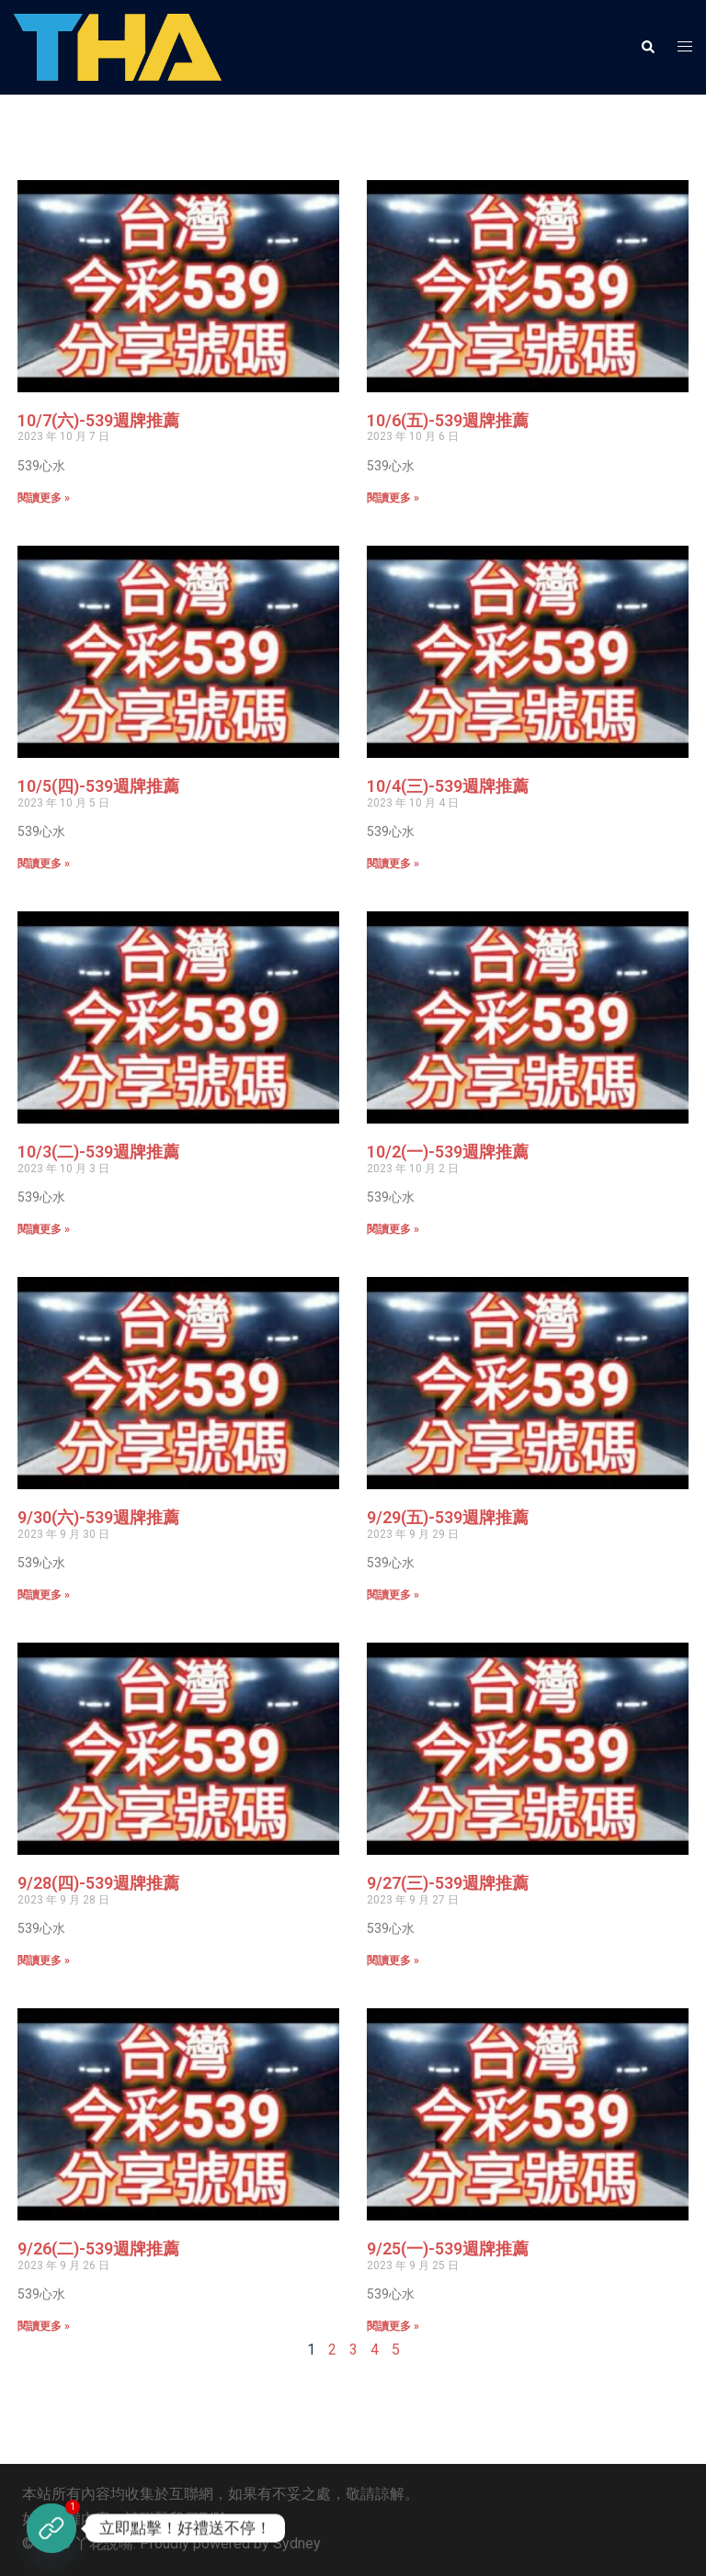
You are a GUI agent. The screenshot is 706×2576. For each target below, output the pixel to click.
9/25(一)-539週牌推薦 (448, 2248)
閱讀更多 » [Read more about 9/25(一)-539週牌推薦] (393, 2326)
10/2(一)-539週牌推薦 (448, 1151)
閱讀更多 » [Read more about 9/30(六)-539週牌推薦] (43, 1594)
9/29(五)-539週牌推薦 (448, 1517)
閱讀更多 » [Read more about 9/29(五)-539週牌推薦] (393, 1594)
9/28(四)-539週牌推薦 (98, 1882)
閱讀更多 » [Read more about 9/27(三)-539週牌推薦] (393, 1960)
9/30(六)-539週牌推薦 (98, 1517)
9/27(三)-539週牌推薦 (448, 1882)
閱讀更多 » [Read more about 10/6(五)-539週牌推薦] (393, 497)
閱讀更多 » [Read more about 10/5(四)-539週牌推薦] (43, 863)
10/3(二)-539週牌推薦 (98, 1151)
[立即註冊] (51, 2528)
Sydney (297, 2543)
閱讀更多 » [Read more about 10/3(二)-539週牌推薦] (43, 1229)
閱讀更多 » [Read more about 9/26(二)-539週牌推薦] (43, 2326)
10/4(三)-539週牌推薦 (448, 786)
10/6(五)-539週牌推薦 (448, 420)
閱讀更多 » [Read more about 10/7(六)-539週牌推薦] (43, 497)
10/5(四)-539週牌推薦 (98, 786)
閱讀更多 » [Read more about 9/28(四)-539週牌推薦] (43, 1960)
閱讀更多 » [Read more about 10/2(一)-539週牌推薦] (393, 1229)
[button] (647, 47)
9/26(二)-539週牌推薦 (98, 2248)
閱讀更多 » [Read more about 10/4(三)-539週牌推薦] (393, 863)
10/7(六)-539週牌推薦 (98, 420)
